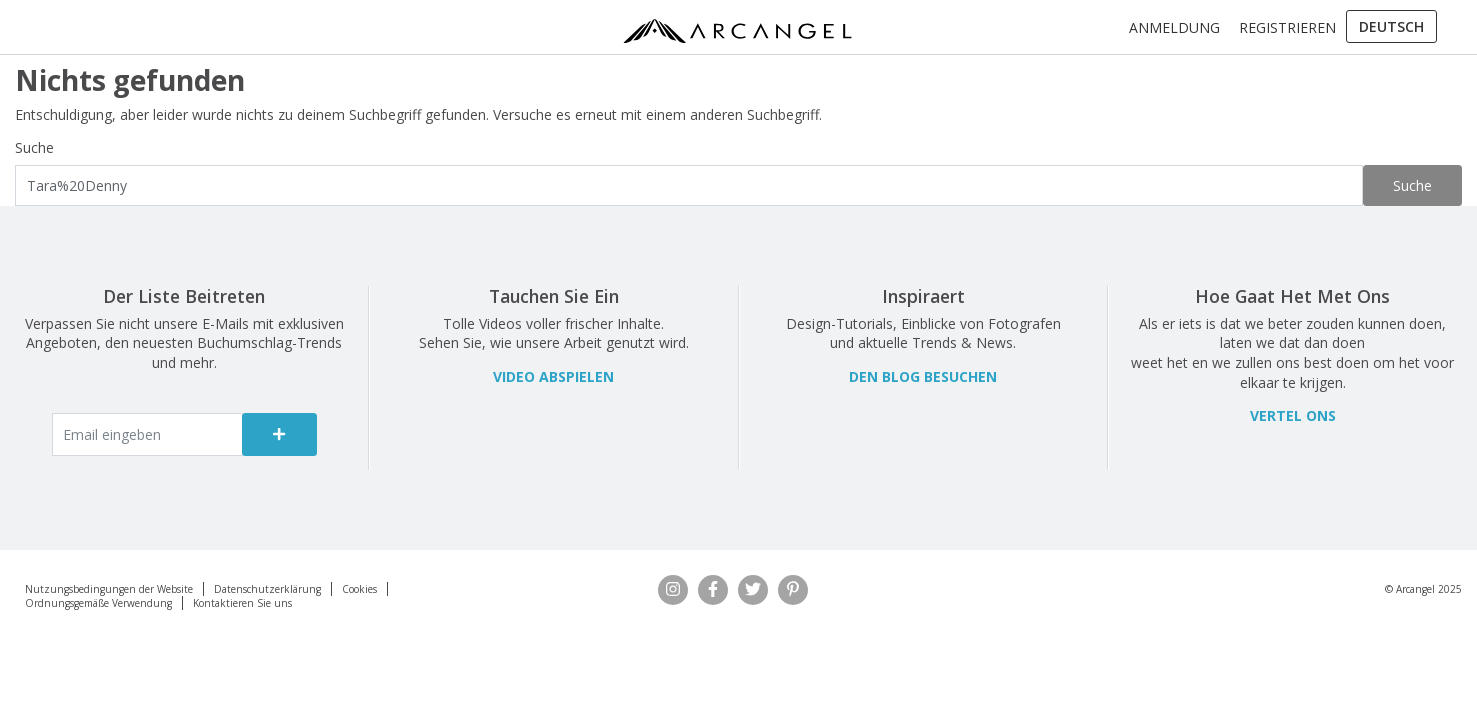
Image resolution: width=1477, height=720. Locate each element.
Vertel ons (1293, 415)
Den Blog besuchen (923, 376)
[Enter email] (148, 434)
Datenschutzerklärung (267, 589)
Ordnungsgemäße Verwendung (98, 603)
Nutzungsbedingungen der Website (109, 589)
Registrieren (1287, 27)
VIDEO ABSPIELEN (553, 376)
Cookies (359, 589)
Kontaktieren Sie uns (242, 603)
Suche (34, 147)
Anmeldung (1174, 27)
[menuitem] (1391, 27)
